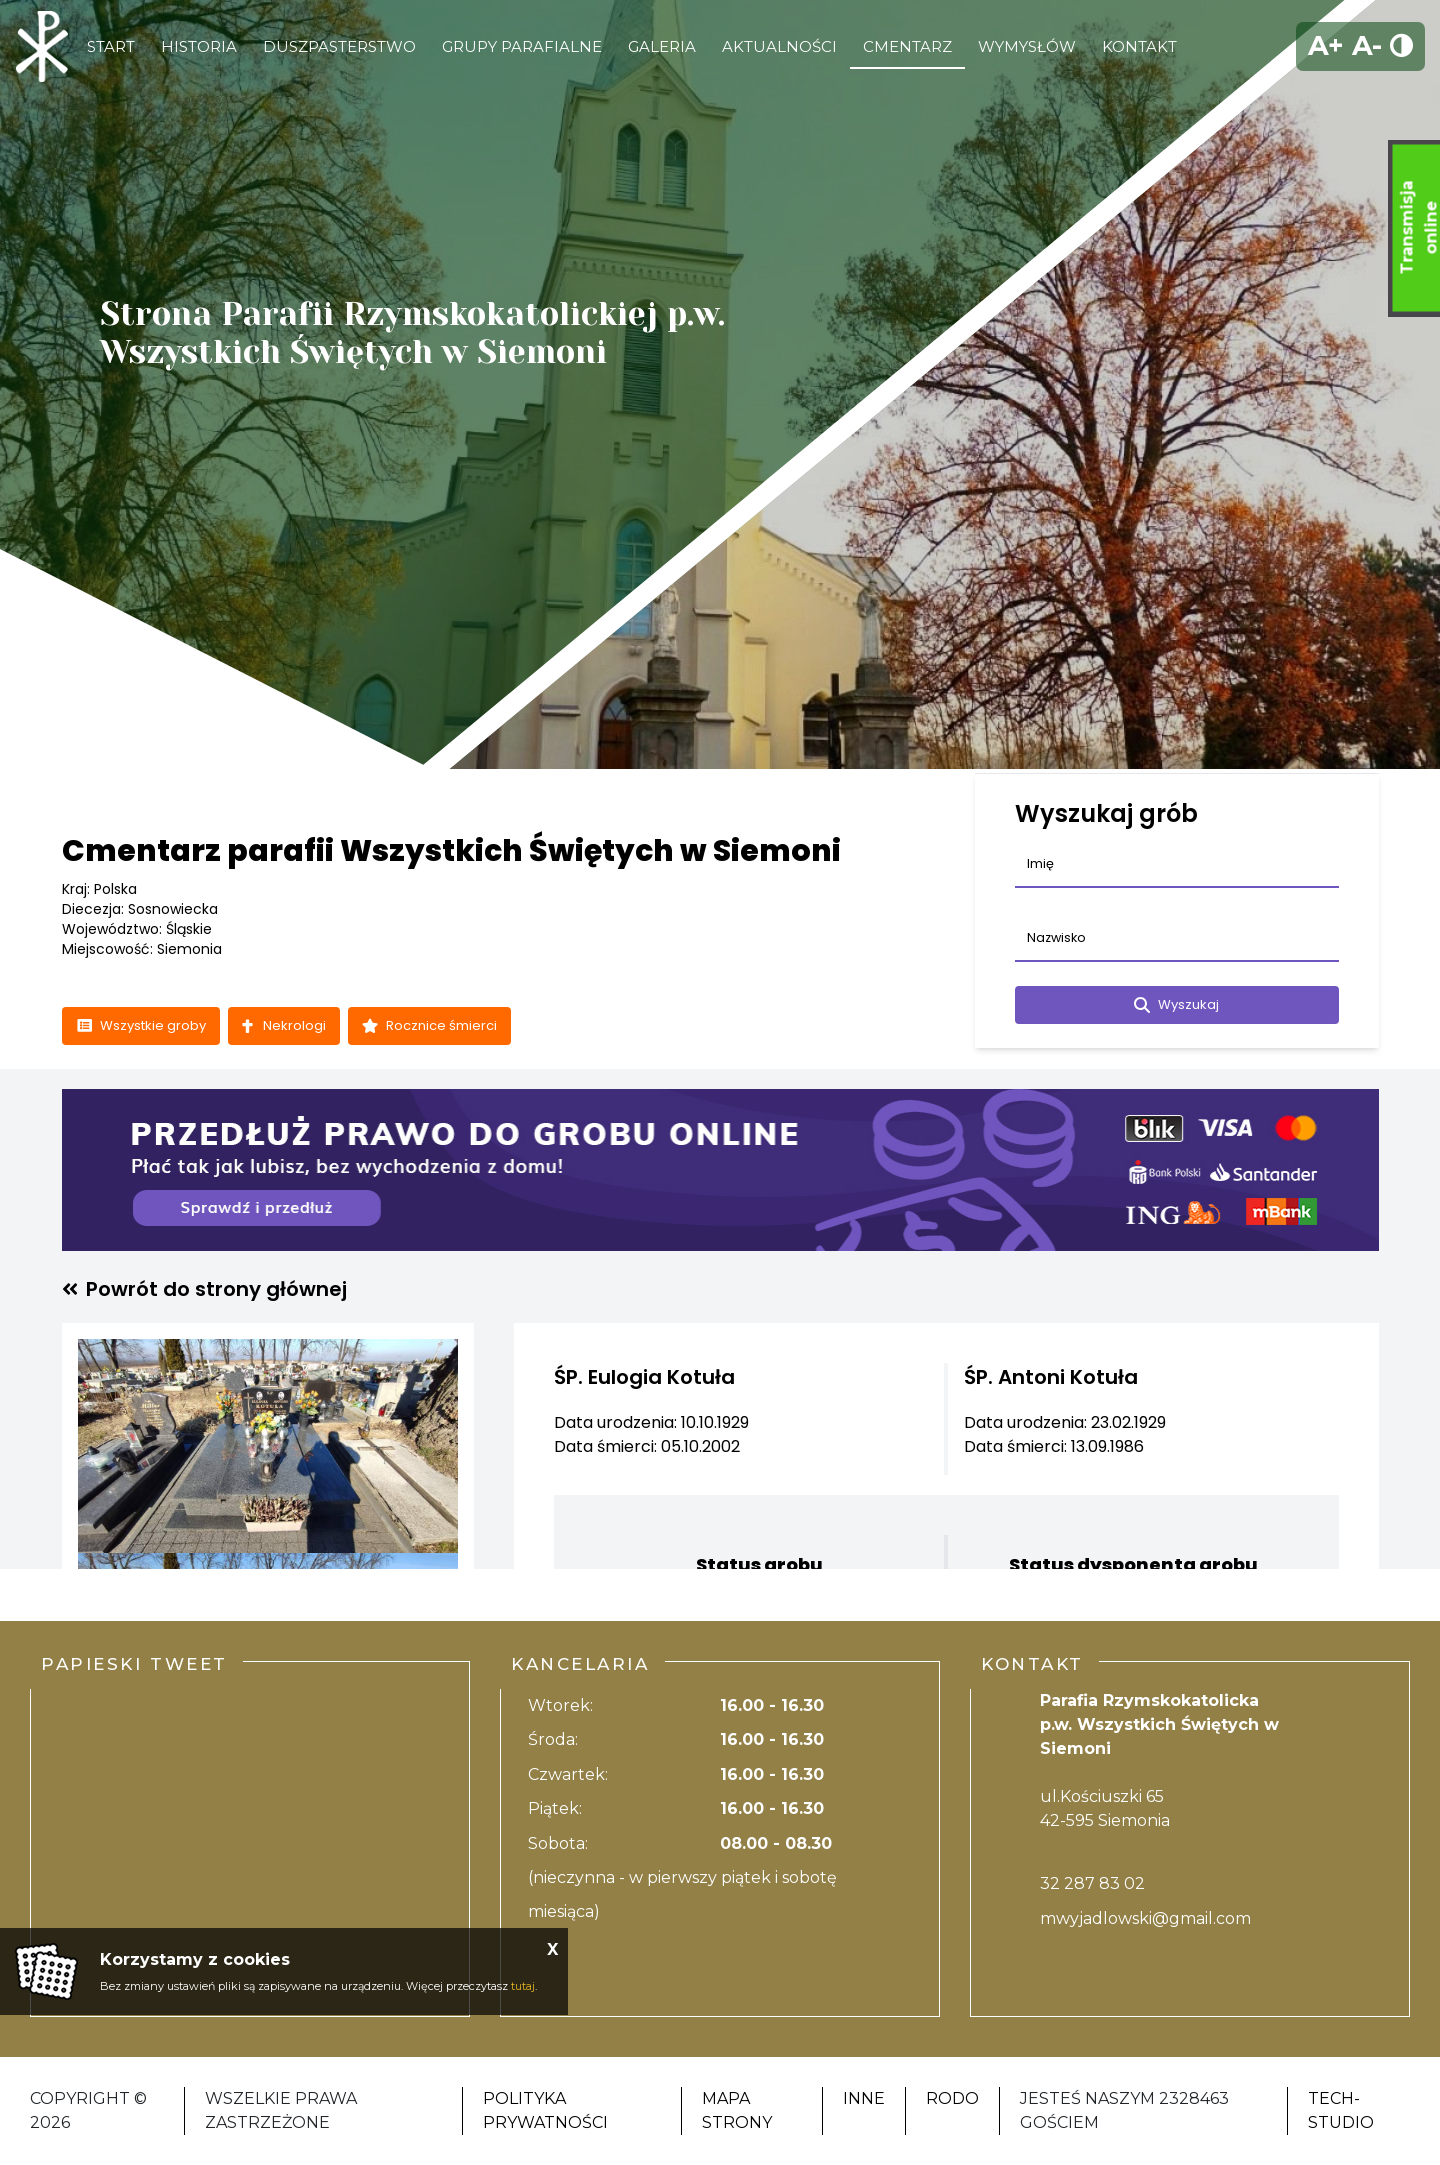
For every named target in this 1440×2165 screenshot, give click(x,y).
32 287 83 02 (1092, 1883)
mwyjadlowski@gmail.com (1145, 1918)
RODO (952, 2098)
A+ (1326, 45)
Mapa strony (737, 2110)
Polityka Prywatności (545, 2110)
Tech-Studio (1341, 2110)
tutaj (523, 1986)
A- (1367, 45)
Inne (864, 2098)
